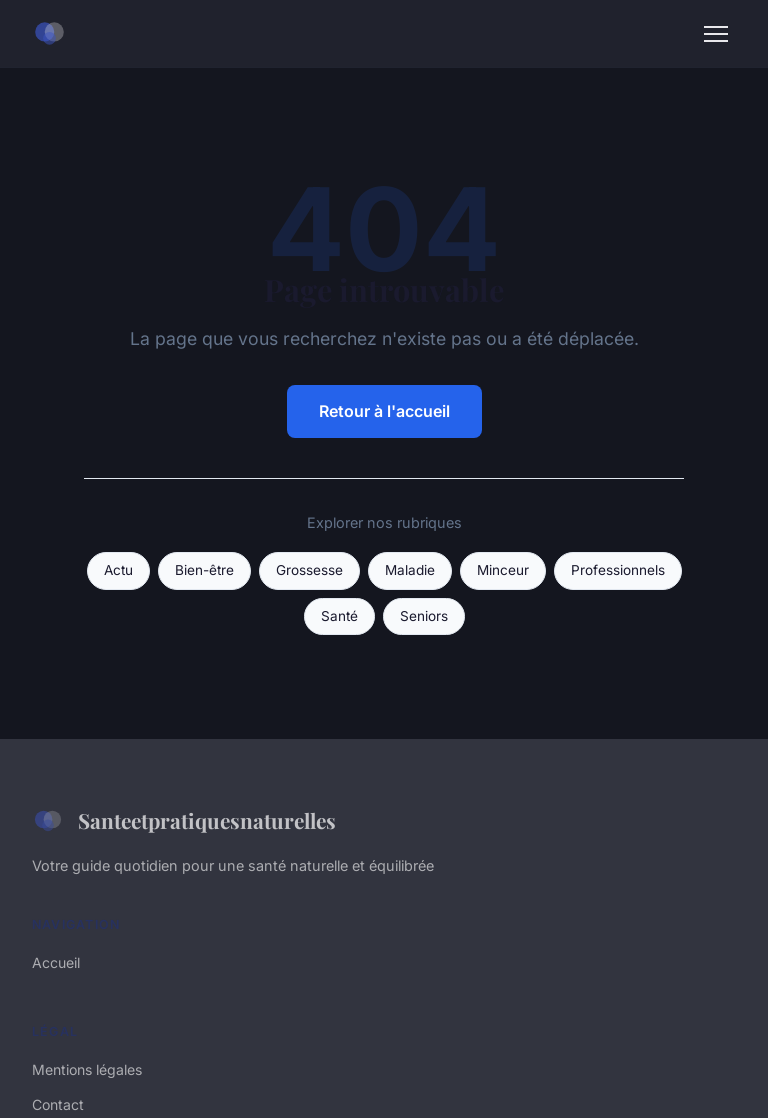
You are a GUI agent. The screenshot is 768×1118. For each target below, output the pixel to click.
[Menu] (716, 34)
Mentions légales (87, 1069)
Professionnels (618, 570)
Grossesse (309, 570)
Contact (58, 1104)
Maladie (410, 570)
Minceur (503, 570)
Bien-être (204, 570)
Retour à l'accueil (384, 411)
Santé (339, 616)
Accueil (56, 962)
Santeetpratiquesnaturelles (184, 821)
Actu (118, 570)
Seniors (424, 616)
